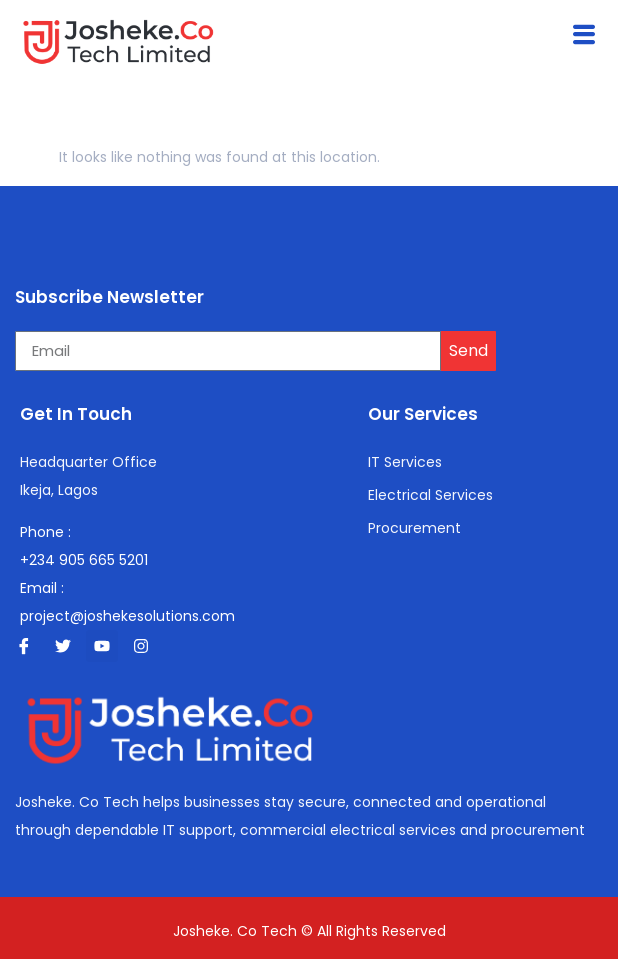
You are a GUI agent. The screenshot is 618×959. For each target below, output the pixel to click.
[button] (584, 35)
